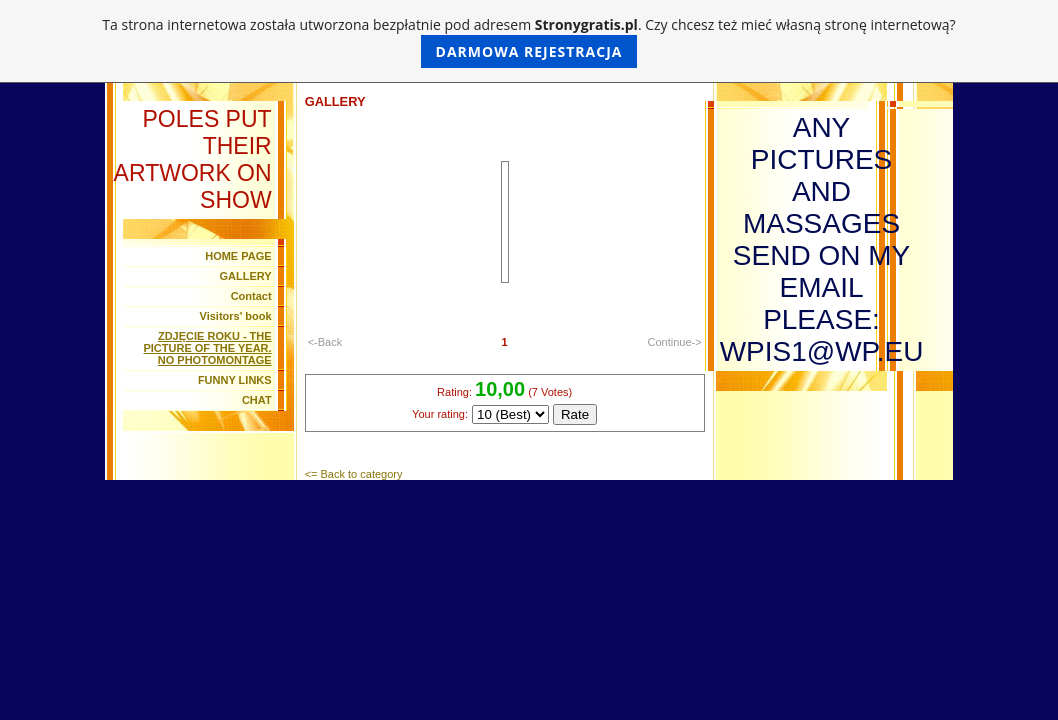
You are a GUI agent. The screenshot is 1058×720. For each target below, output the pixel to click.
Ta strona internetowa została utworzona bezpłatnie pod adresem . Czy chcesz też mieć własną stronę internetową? (528, 41)
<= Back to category (354, 474)
